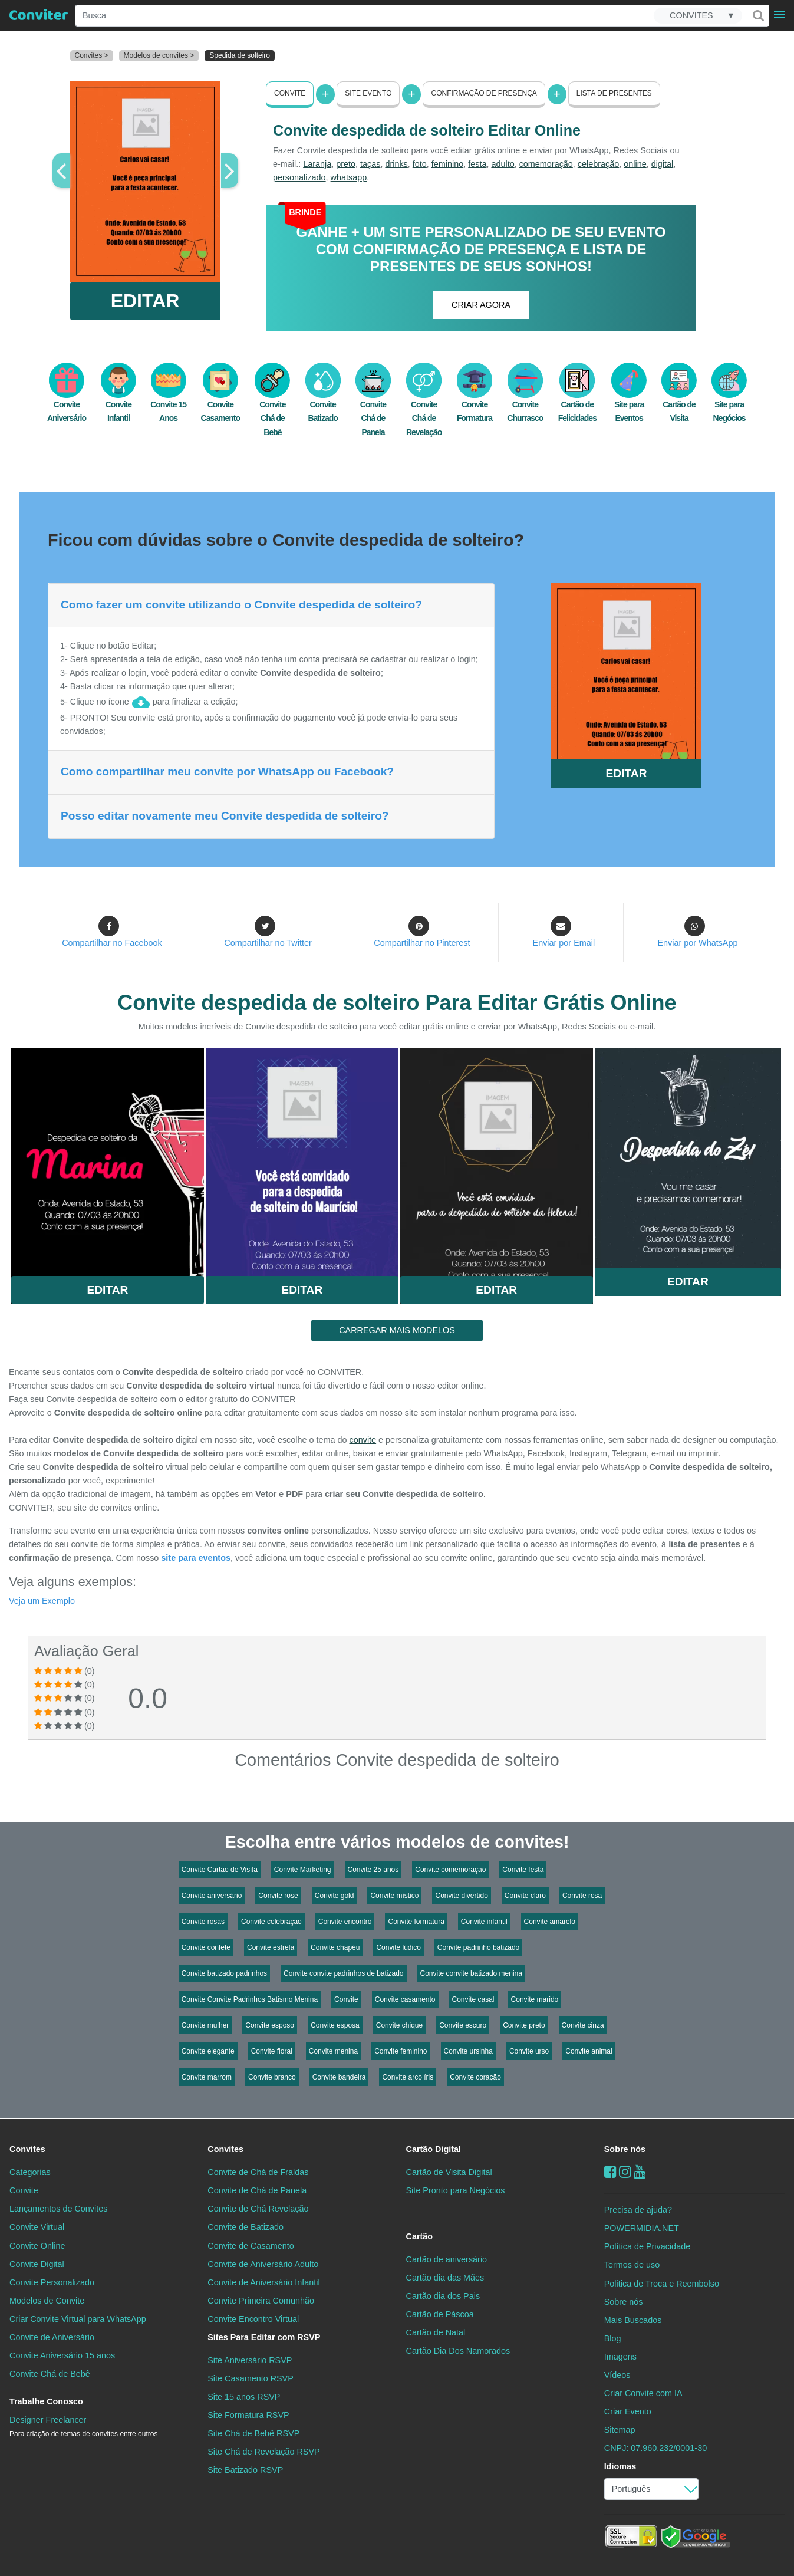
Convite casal (473, 1999)
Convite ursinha (468, 2051)
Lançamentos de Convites (58, 2208)
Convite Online (37, 2245)
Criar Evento (627, 2411)
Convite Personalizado (51, 2282)
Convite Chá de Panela (373, 405)
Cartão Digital (434, 2149)
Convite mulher (205, 2025)
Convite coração (475, 2077)
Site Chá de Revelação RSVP (263, 2451)
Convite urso (529, 2051)
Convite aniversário (212, 1895)
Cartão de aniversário (446, 2259)
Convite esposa (335, 2025)
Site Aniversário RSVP (249, 2360)
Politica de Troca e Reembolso (661, 2283)
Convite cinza (583, 2025)
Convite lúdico (398, 1947)
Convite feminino (400, 2051)
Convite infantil (484, 1921)
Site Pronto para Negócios (455, 2190)
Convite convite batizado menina (471, 1973)
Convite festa (522, 1870)
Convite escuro (462, 2025)
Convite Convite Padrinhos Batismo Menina (250, 1999)
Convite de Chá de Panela (257, 2190)
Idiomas (620, 2466)
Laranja (317, 164)
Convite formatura (416, 1921)
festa (477, 164)
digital (662, 164)
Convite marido (535, 1999)
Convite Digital (36, 2263)
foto (420, 164)
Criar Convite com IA (643, 2393)
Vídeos (617, 2375)
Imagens (620, 2356)
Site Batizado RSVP (245, 2470)
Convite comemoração (450, 1870)
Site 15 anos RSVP (243, 2396)
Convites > (91, 55)
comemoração (546, 164)
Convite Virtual (36, 2227)
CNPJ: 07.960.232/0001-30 (655, 2448)
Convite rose (278, 1895)
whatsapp (349, 177)
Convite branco (272, 2077)
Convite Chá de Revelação (424, 405)
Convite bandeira (339, 2077)
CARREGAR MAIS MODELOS (397, 1329)
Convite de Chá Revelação (257, 2208)
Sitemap (619, 2429)
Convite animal (588, 2051)
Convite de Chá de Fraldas (257, 2172)
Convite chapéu (335, 1947)
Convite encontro (345, 1921)
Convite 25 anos (373, 1870)
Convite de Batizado (245, 2227)
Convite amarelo (549, 1921)
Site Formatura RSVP (248, 2415)
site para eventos (195, 1557)
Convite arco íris (407, 2077)
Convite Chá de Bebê (272, 405)
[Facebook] (610, 2172)
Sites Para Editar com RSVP (263, 2337)
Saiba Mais (107, 1156)
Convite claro (525, 1895)
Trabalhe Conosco (46, 2401)
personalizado (299, 177)
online (635, 164)
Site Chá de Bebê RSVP (253, 2433)
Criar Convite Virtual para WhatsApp (77, 2318)
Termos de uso (632, 2264)
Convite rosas (203, 1921)
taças (370, 164)
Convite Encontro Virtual (253, 2318)
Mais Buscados (633, 2319)
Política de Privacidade (647, 2246)
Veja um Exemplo (42, 1601)
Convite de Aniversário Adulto (262, 2263)
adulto (502, 164)
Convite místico (394, 1895)
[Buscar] (757, 15)
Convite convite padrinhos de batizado (343, 1973)
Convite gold (334, 1895)
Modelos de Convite (46, 2300)
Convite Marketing (302, 1870)
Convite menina (333, 2051)
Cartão (419, 2236)
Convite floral (271, 2051)
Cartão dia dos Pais (443, 2295)
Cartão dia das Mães (445, 2277)
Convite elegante (208, 2051)
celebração (598, 164)
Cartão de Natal (436, 2332)
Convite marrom (207, 2077)
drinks (396, 164)
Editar (107, 1289)
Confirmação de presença (483, 93)
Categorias (30, 2172)
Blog (612, 2338)
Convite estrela (270, 1947)
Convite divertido (461, 1895)
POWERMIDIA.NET (641, 2228)
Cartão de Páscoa (440, 2313)
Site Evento (368, 93)
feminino (447, 164)
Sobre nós (624, 2149)
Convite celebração (271, 1921)
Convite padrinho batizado (478, 1947)
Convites (27, 2149)
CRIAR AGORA (481, 305)
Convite (289, 93)
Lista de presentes (614, 93)
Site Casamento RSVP (250, 2378)
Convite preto (524, 2025)
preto (345, 164)
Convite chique (399, 2025)
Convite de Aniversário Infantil (263, 2282)
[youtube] (640, 2172)
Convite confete (206, 1947)
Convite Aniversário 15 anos (62, 2355)
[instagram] (625, 2172)
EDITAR (145, 300)
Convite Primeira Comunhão (260, 2300)
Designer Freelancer (83, 2426)
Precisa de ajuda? (638, 2210)
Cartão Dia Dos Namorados (458, 2350)
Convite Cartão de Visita (220, 1870)
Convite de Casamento (250, 2245)
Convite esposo (269, 2025)
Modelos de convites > (159, 55)
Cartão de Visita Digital (449, 2172)
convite (363, 1440)
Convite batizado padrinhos (224, 1973)
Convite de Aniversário (51, 2337)
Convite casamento (405, 1999)
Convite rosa (582, 1895)
